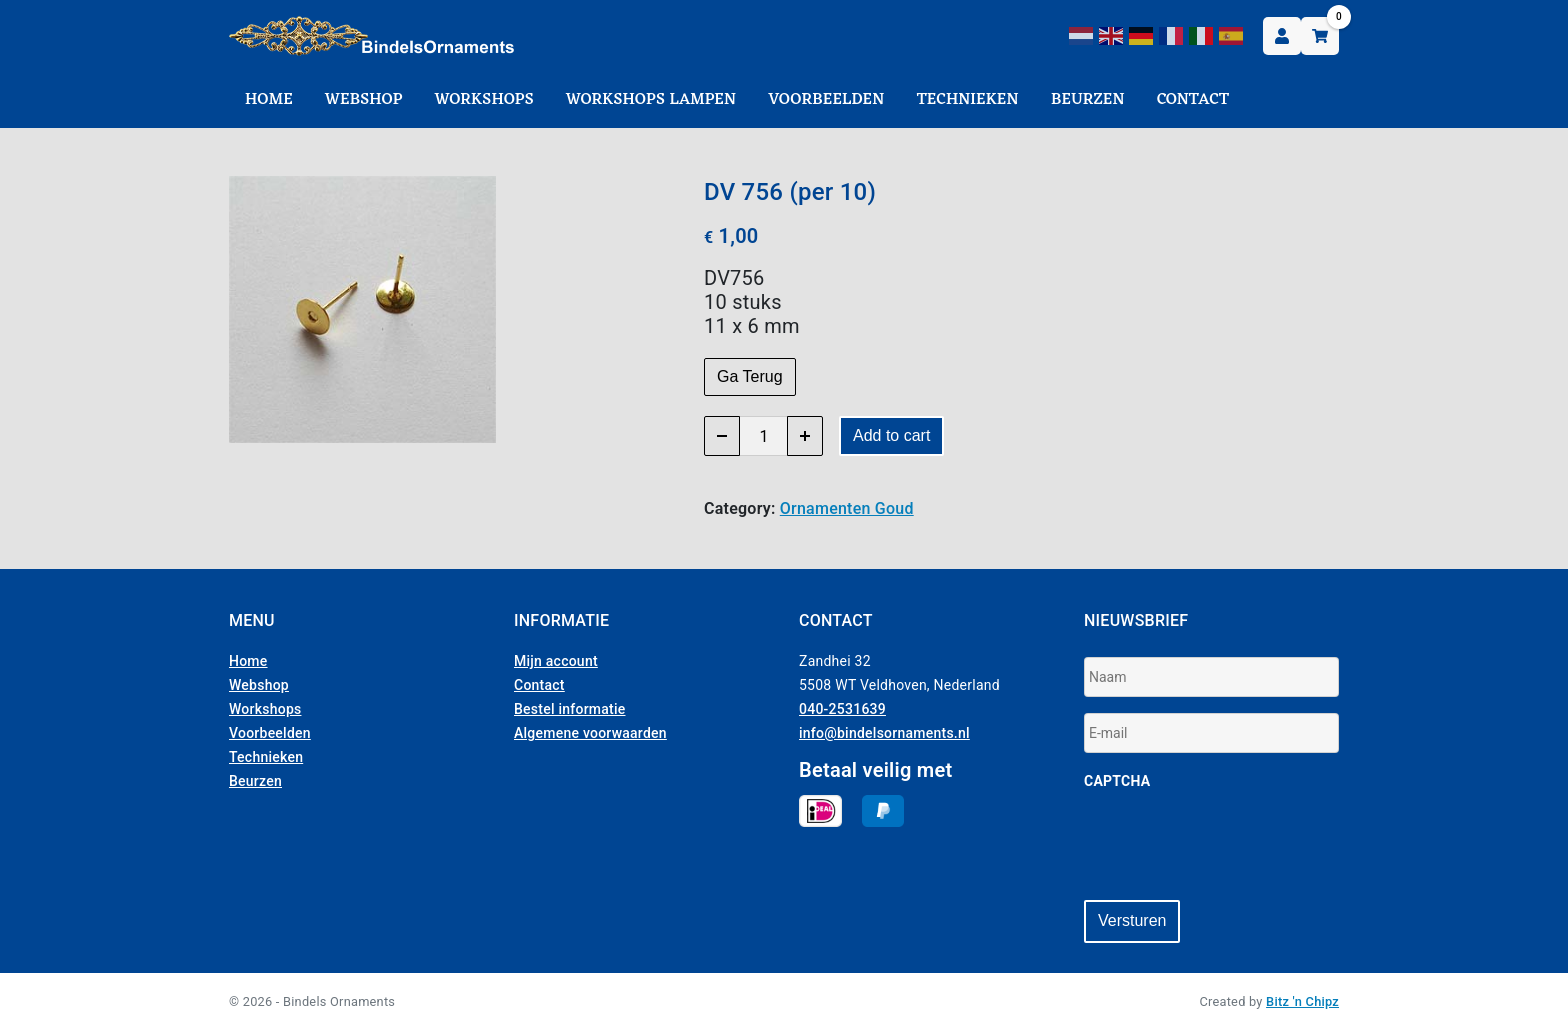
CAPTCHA (1117, 781)
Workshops (484, 100)
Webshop (364, 100)
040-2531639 (842, 709)
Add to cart (891, 435)
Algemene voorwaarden (590, 733)
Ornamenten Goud (847, 508)
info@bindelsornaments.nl (884, 733)
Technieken (968, 100)
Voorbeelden (826, 100)
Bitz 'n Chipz (1302, 992)
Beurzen (1088, 100)
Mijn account (556, 661)
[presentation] (1236, 845)
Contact (1193, 100)
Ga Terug (750, 376)
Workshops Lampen (651, 100)
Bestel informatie (570, 709)
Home (269, 100)
